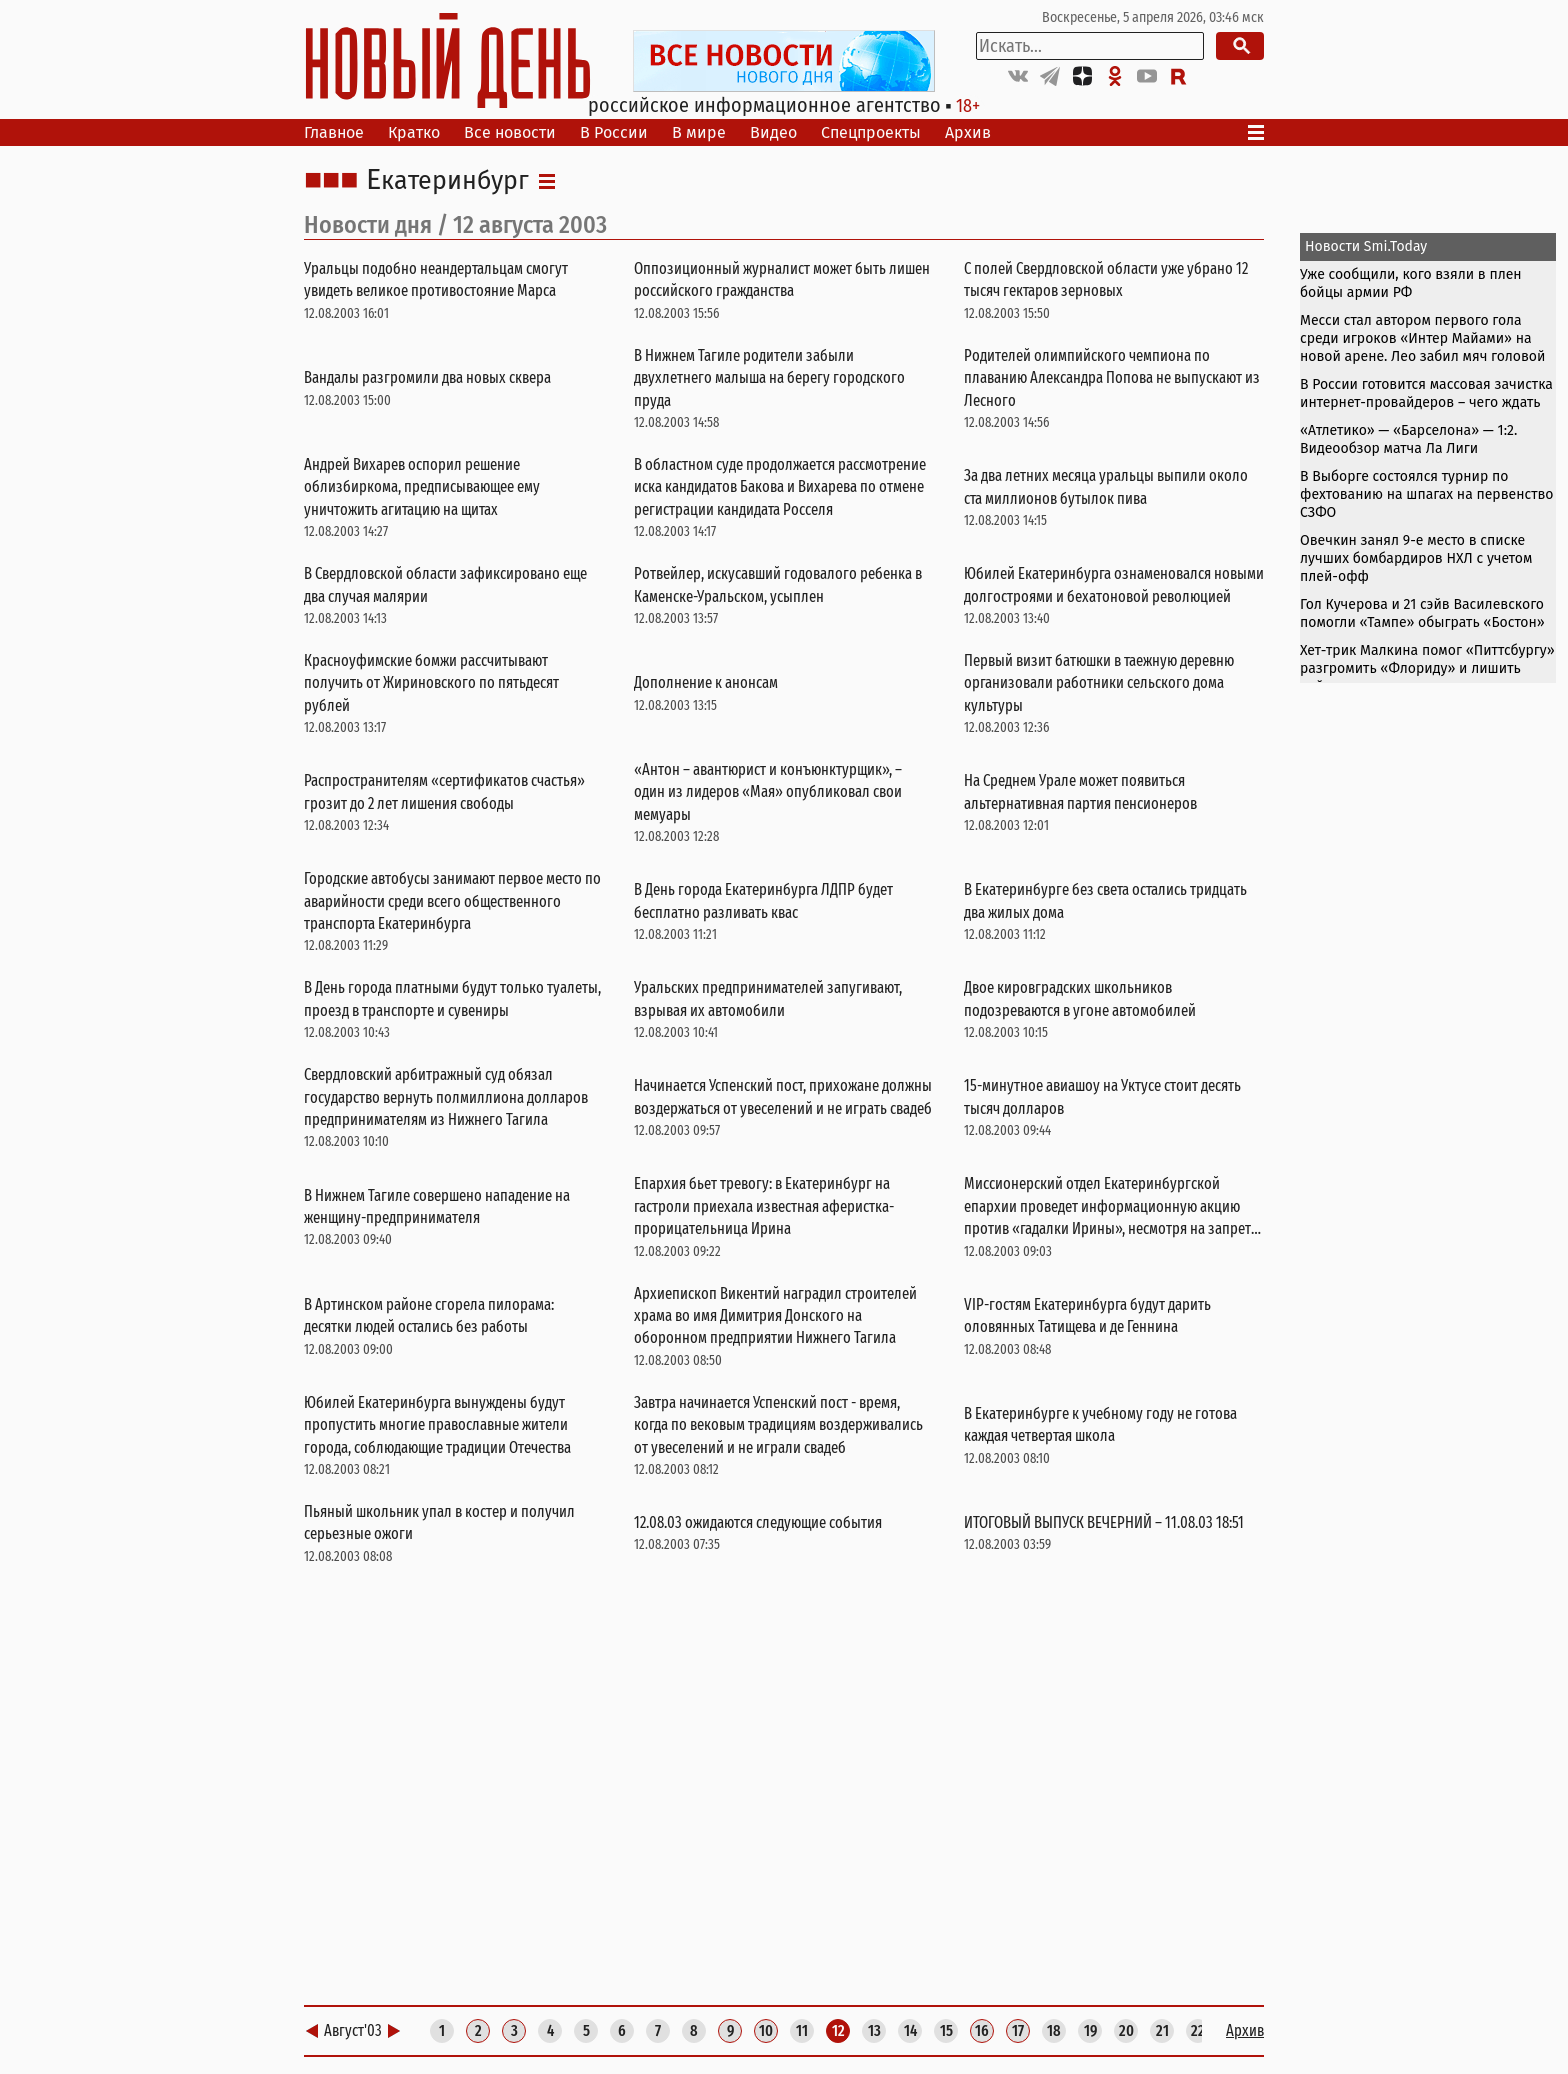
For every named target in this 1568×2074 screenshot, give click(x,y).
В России (614, 132)
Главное (334, 132)
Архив (968, 132)
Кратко (414, 132)
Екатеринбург (447, 181)
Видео (773, 132)
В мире (699, 132)
